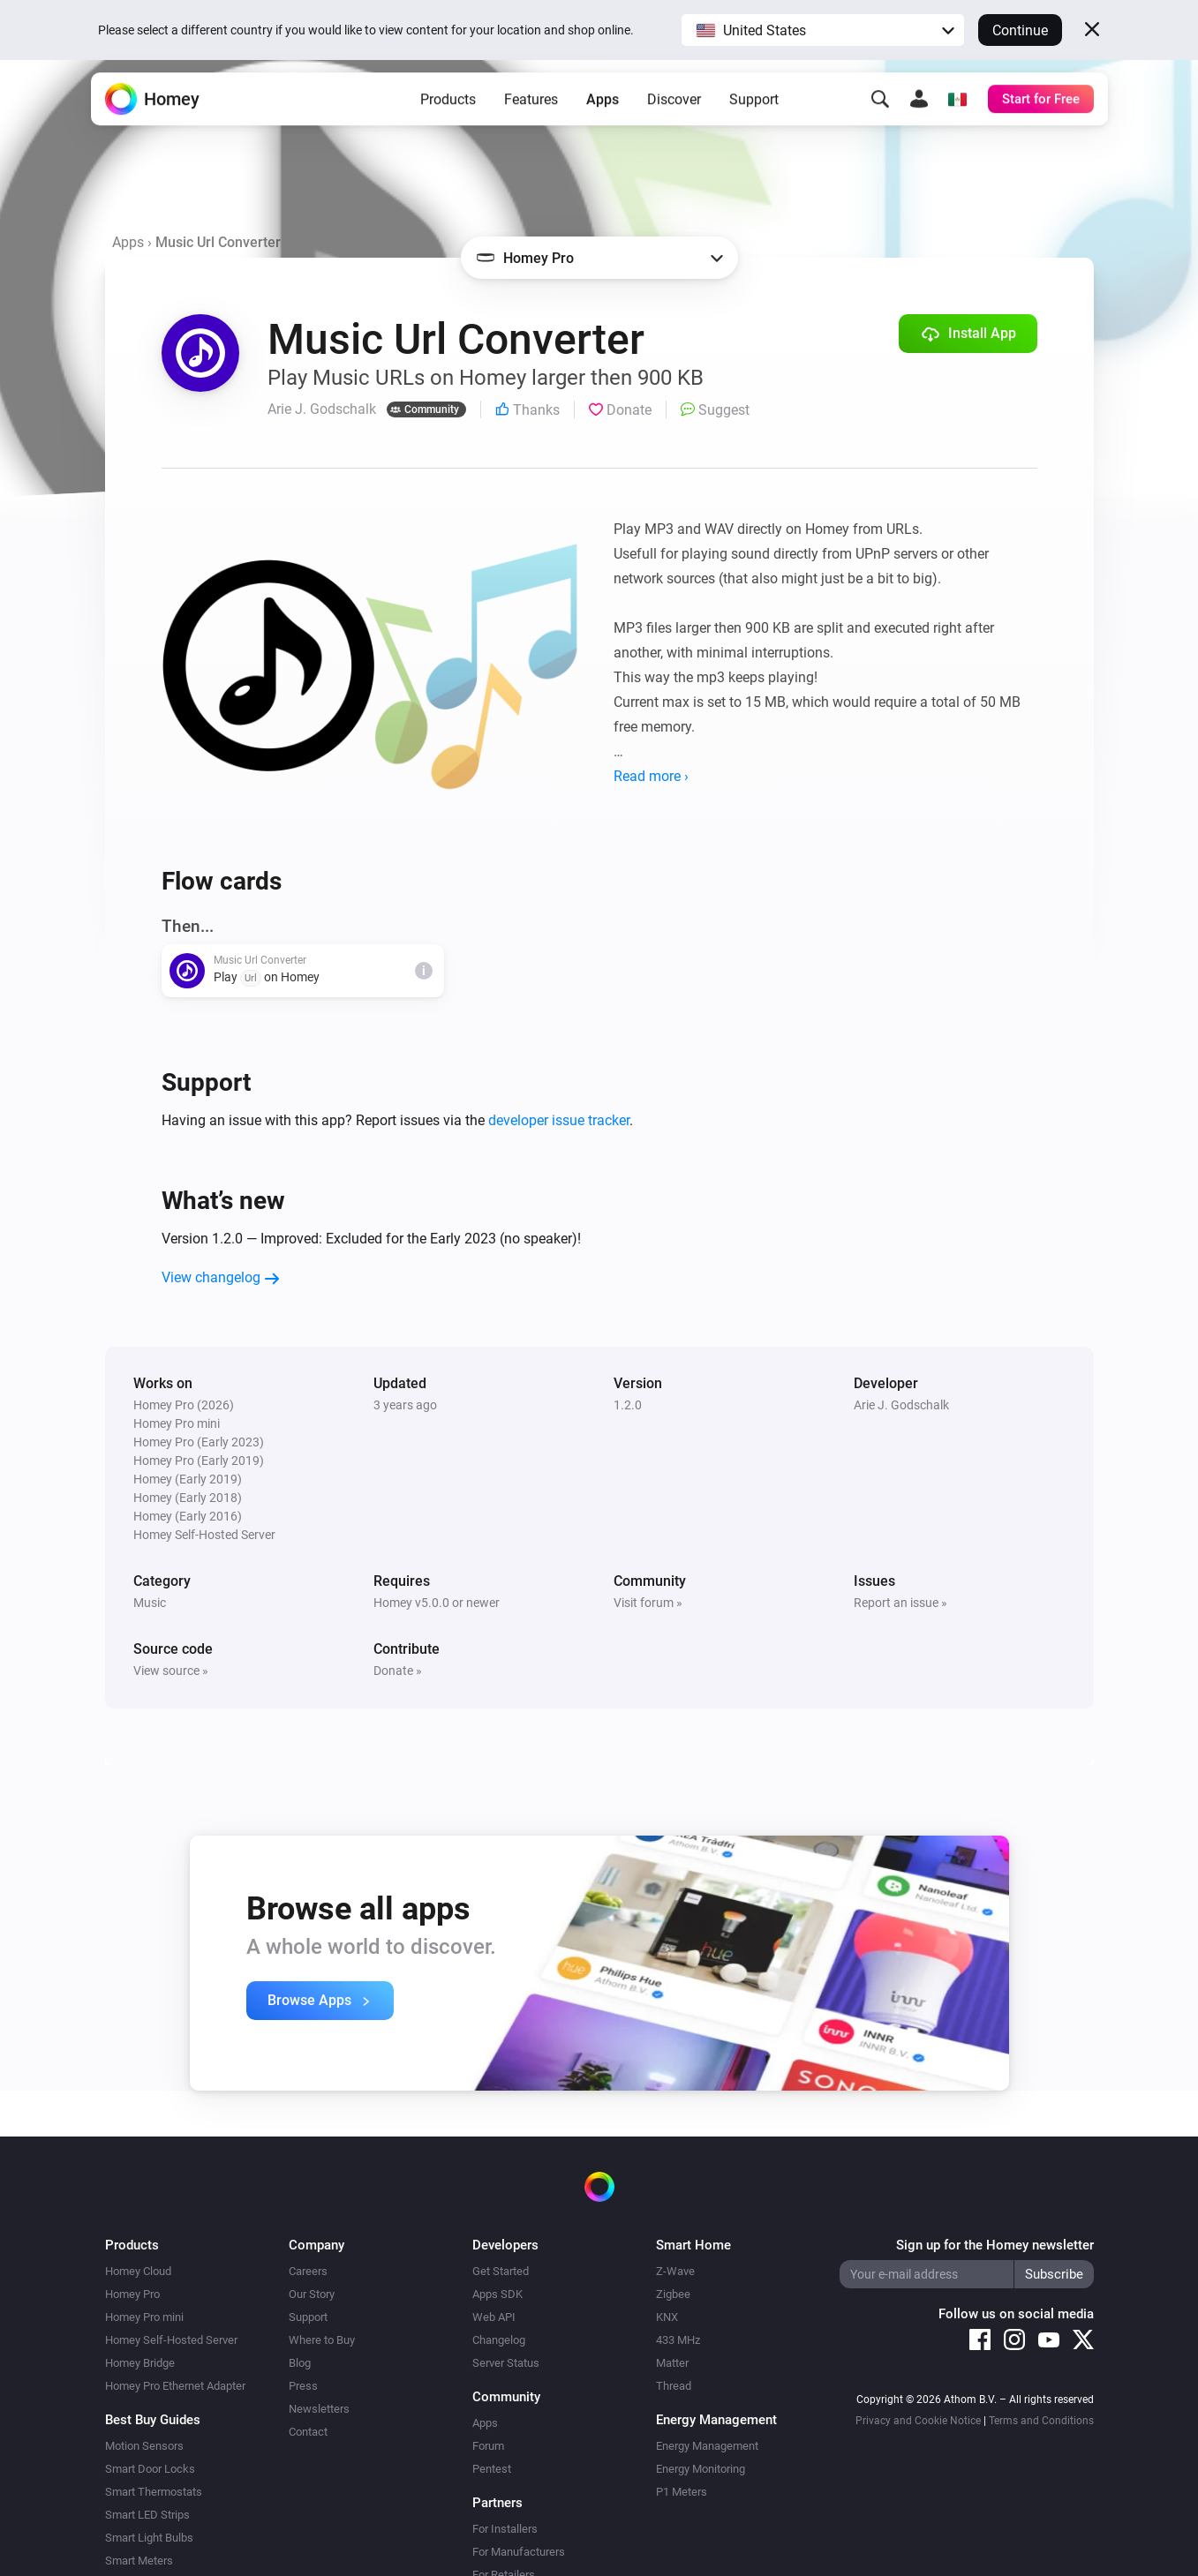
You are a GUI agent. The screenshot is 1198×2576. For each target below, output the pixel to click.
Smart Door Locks (150, 2468)
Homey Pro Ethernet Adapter (175, 2385)
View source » (170, 1671)
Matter (672, 2362)
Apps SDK (497, 2294)
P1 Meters (681, 2491)
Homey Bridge (140, 2362)
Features (531, 115)
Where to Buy (322, 2340)
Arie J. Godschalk (901, 1405)
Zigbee (673, 2294)
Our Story (312, 2294)
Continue (1020, 30)
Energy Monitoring (700, 2468)
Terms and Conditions (1041, 2421)
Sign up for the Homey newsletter (995, 2245)
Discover (674, 115)
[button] (823, 30)
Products (448, 115)
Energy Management (707, 2445)
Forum (488, 2445)
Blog (300, 2362)
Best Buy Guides (152, 2420)
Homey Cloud (138, 2271)
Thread (673, 2385)
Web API (494, 2317)
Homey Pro (132, 2294)
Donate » (397, 1671)
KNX (667, 2317)
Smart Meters (139, 2560)
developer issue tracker (558, 1120)
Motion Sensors (144, 2445)
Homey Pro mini (144, 2317)
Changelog (498, 2340)
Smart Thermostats (153, 2491)
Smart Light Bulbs (149, 2537)
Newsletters (319, 2408)
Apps (602, 115)
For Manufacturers (518, 2551)
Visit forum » (648, 1603)
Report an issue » (900, 1603)
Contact (308, 2431)
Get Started (500, 2271)
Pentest (491, 2468)
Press (303, 2385)
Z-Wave (675, 2271)
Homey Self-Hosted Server (171, 2340)
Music (149, 1603)
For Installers (505, 2528)
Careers (308, 2271)
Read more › (651, 776)
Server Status (505, 2362)
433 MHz (678, 2340)
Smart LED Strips (147, 2514)
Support (754, 115)
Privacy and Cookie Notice (918, 2421)
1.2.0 (628, 1405)
